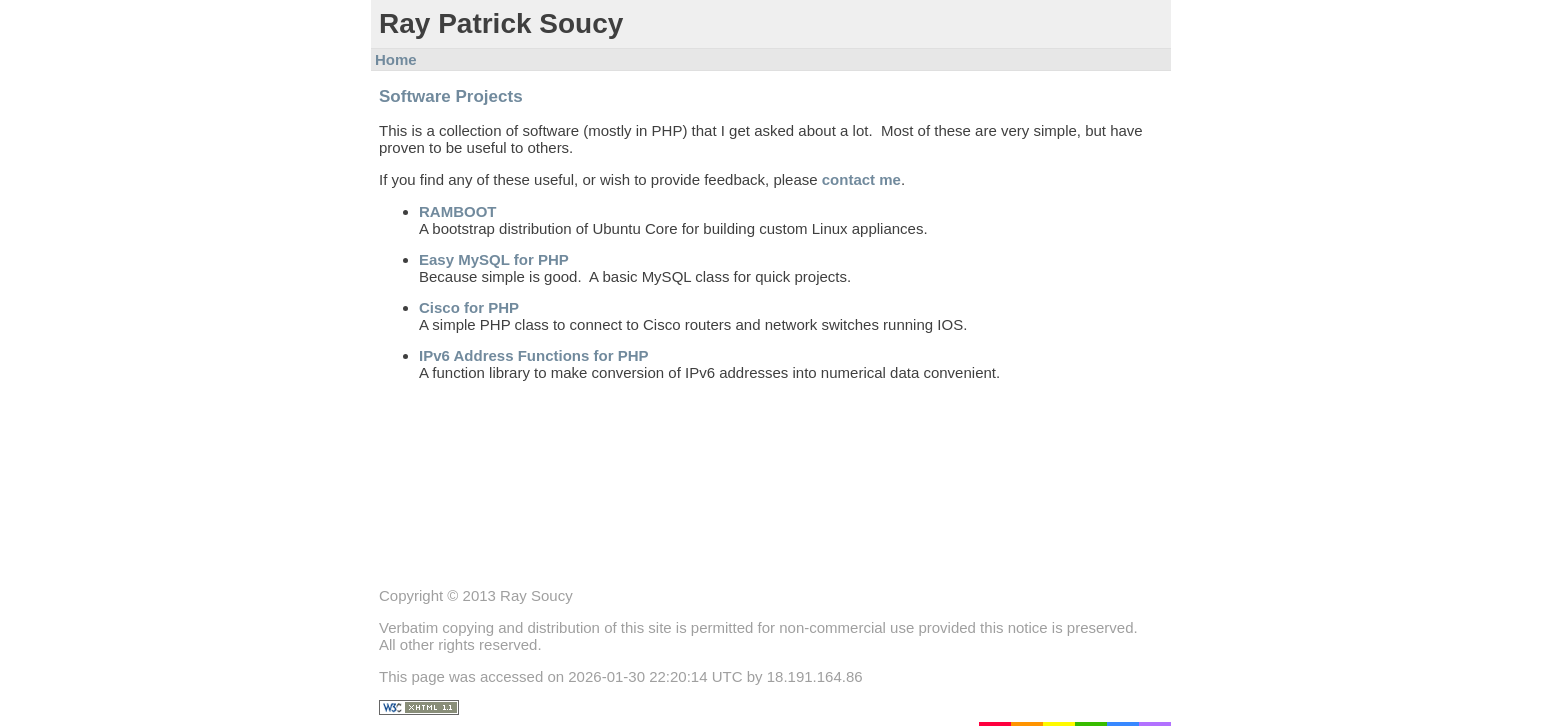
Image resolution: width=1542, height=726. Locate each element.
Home (396, 59)
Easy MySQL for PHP (494, 259)
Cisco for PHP (469, 307)
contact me (861, 179)
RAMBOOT (458, 211)
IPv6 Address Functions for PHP (534, 355)
